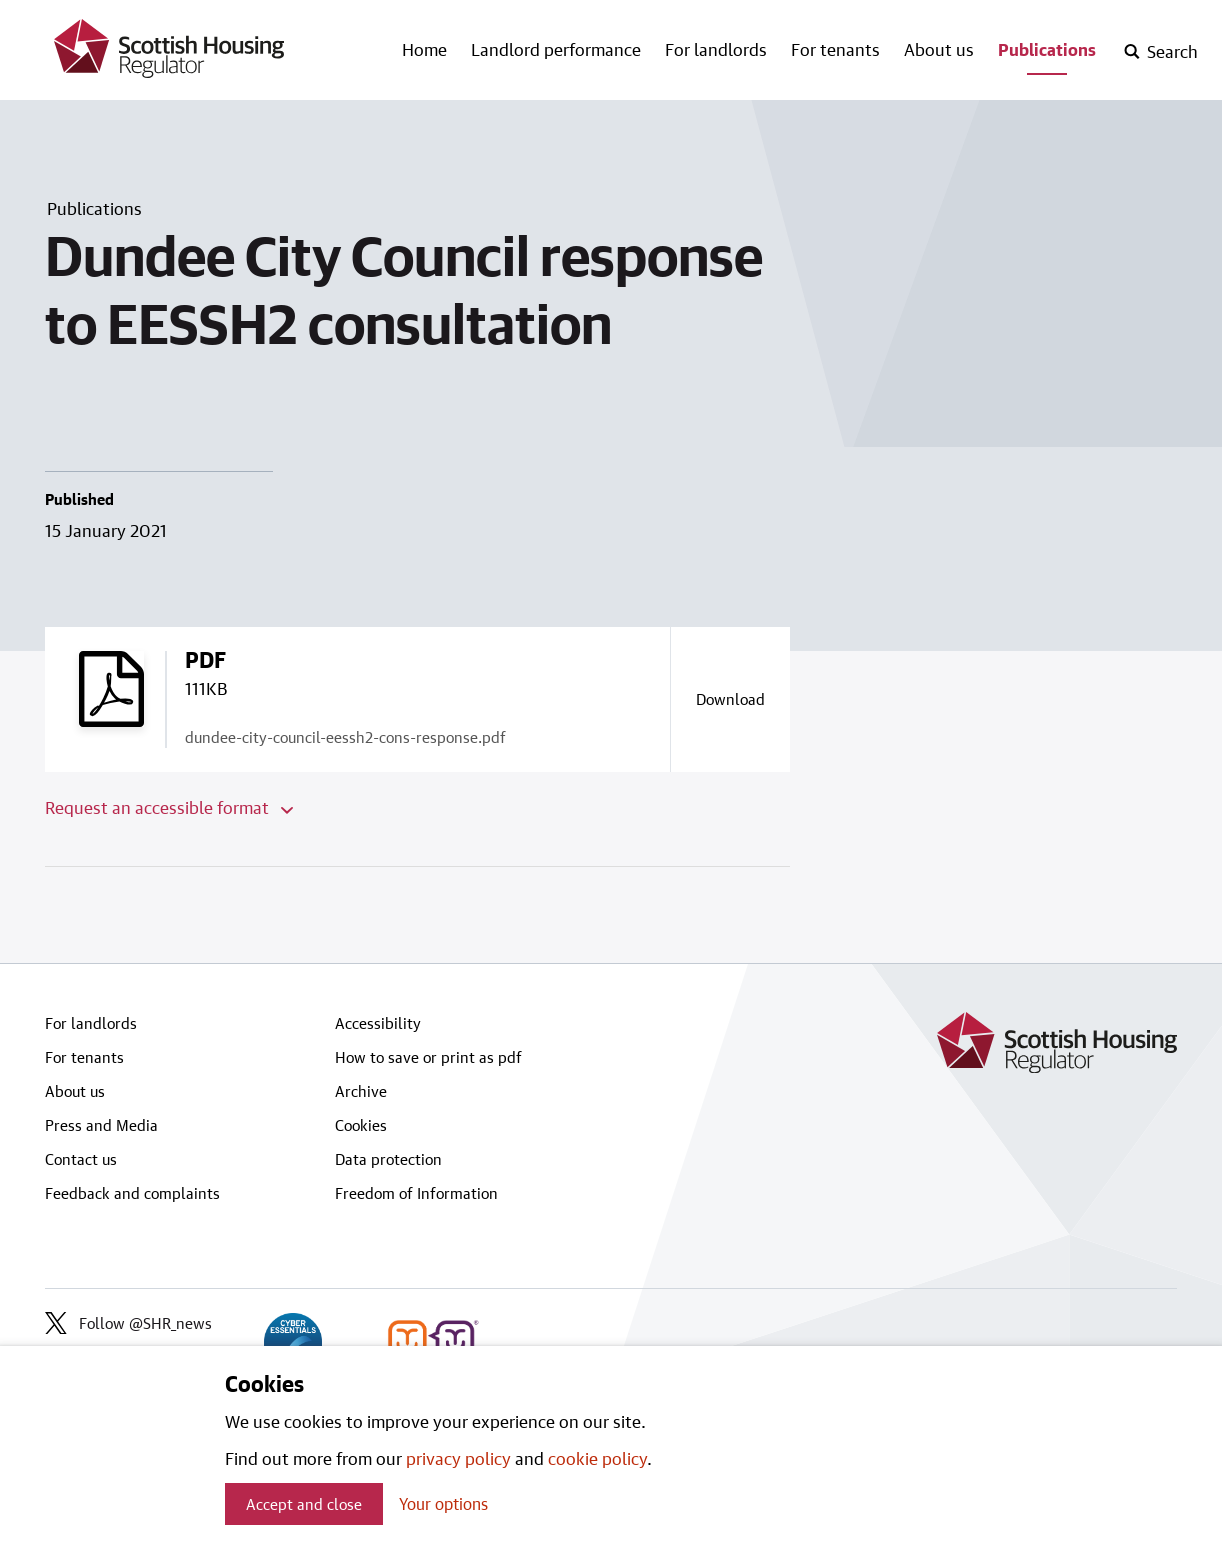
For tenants (835, 49)
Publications (1047, 49)
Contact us (81, 1159)
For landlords (716, 49)
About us (939, 49)
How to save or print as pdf (428, 1057)
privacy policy (458, 1458)
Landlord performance (556, 49)
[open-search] (1160, 52)
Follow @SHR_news (128, 1323)
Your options (443, 1503)
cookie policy (597, 1458)
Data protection (388, 1159)
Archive (361, 1091)
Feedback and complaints (132, 1193)
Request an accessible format (169, 807)
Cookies (361, 1125)
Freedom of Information (416, 1193)
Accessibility (378, 1023)
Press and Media (101, 1125)
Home (424, 49)
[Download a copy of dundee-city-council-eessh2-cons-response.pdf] (730, 699)
